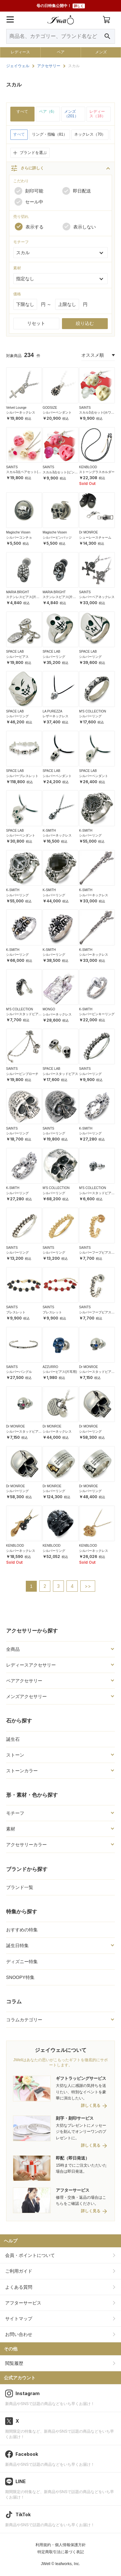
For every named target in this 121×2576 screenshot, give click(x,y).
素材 (10, 1828)
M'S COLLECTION (92, 711)
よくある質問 (18, 2287)
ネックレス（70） (90, 134)
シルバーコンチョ (19, 537)
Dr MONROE (88, 532)
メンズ (101, 52)
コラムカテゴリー (24, 2019)
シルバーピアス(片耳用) (60, 1371)
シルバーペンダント (57, 412)
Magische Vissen (18, 532)
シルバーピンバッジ (57, 537)
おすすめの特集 (22, 1929)
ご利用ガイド (18, 2271)
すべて (22, 111)
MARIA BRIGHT (17, 592)
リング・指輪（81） (49, 134)
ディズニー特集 (22, 1961)
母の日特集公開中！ (60, 6)
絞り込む (85, 323)
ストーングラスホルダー (97, 472)
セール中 (29, 202)
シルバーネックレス (20, 412)
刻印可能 (29, 191)
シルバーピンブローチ (22, 1074)
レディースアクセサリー (31, 1665)
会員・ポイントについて (30, 2255)
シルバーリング (54, 656)
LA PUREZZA (52, 711)
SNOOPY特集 (20, 1977)
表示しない (79, 226)
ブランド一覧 (19, 1887)
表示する (29, 226)
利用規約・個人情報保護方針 (60, 2545)
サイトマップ (18, 2318)
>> (88, 1586)
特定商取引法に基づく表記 (60, 2552)
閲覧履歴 (14, 2363)
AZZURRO (50, 1367)
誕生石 (13, 1739)
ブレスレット (15, 1312)
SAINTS (85, 407)
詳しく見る (90, 2106)
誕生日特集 (17, 1945)
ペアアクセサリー (24, 1680)
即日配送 (76, 191)
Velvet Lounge (16, 407)
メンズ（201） (71, 113)
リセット (36, 323)
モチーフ (15, 1813)
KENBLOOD (88, 467)
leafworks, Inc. (67, 2564)
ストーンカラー (22, 1770)
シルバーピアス (17, 656)
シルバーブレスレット (22, 776)
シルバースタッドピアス (60, 1074)
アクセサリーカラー (26, 1844)
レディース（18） (97, 113)
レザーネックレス (55, 716)
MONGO (49, 1009)
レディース (20, 52)
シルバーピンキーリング (97, 1014)
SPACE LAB (15, 651)
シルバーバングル (19, 1371)
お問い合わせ (18, 2334)
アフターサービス (23, 2302)
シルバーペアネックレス (97, 597)
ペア (61, 52)
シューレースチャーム (95, 537)
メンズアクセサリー (26, 1696)
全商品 (13, 1649)
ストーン (15, 1755)
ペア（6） (48, 111)
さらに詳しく (27, 168)
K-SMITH (49, 830)
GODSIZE (50, 407)
